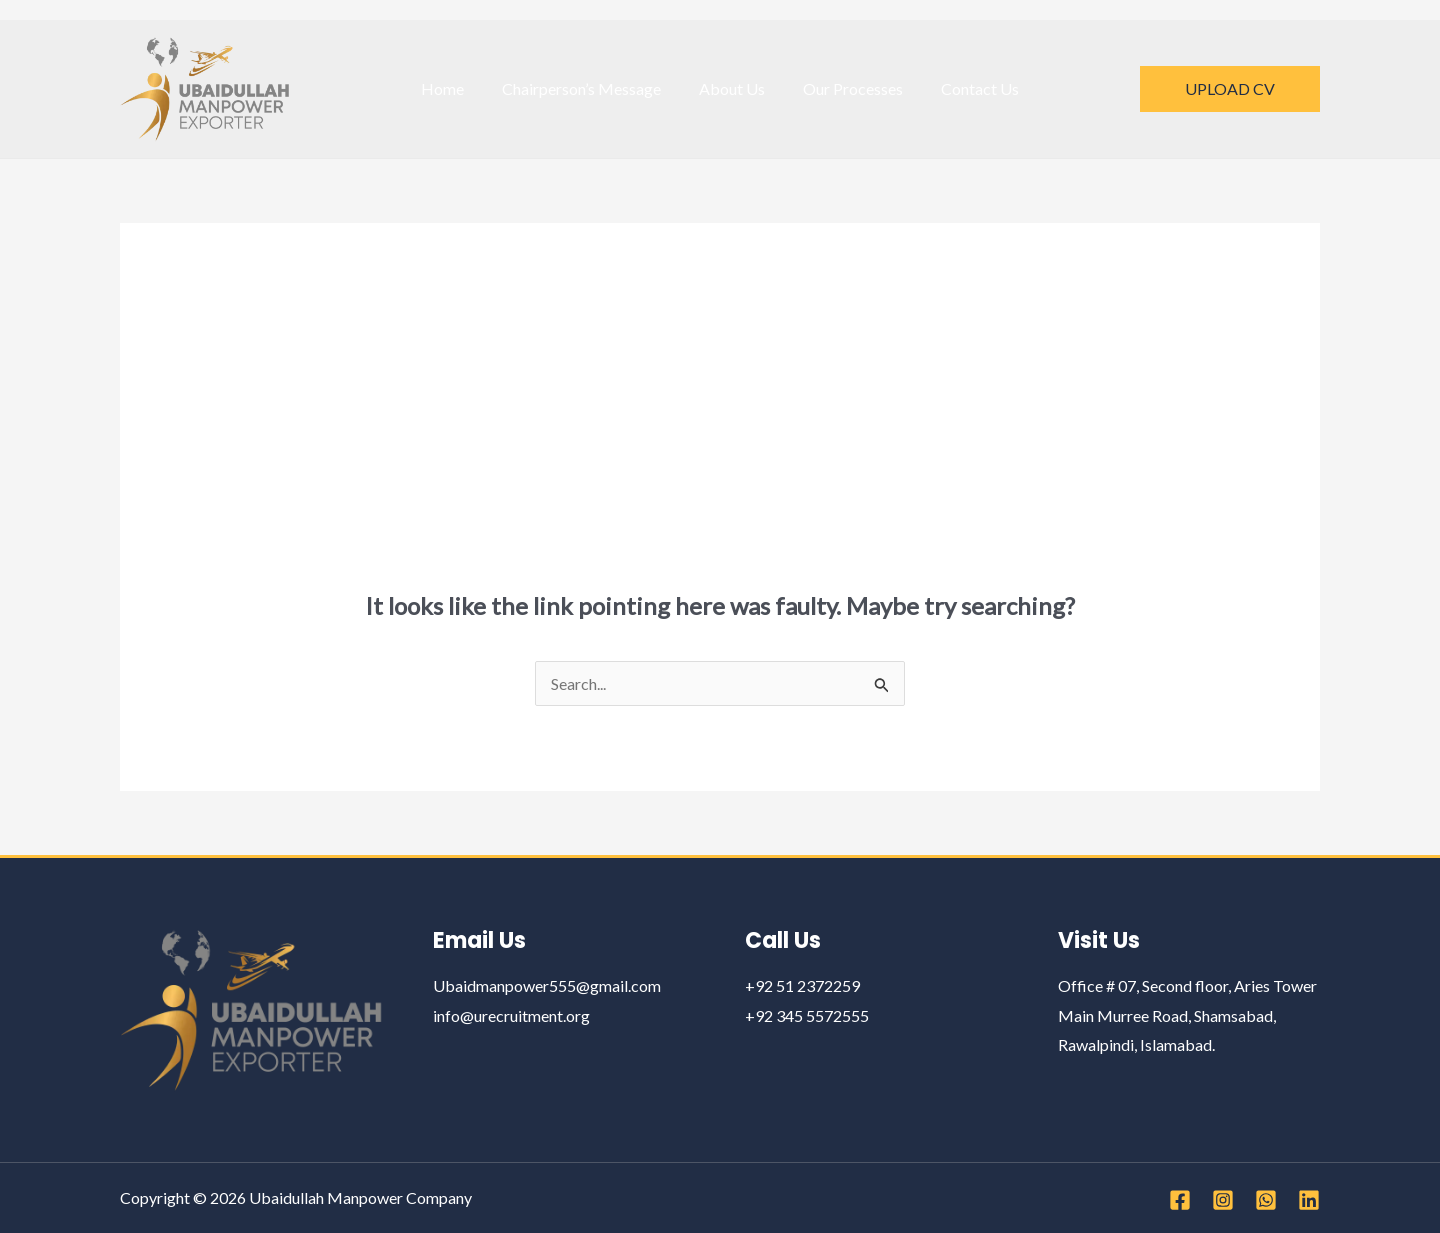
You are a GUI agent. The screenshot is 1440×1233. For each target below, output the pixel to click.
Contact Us (968, 88)
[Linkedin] (1309, 1200)
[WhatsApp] (1266, 1200)
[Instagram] (1223, 1200)
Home (454, 88)
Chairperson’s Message (587, 88)
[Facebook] (1180, 1200)
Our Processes (847, 88)
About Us (732, 88)
